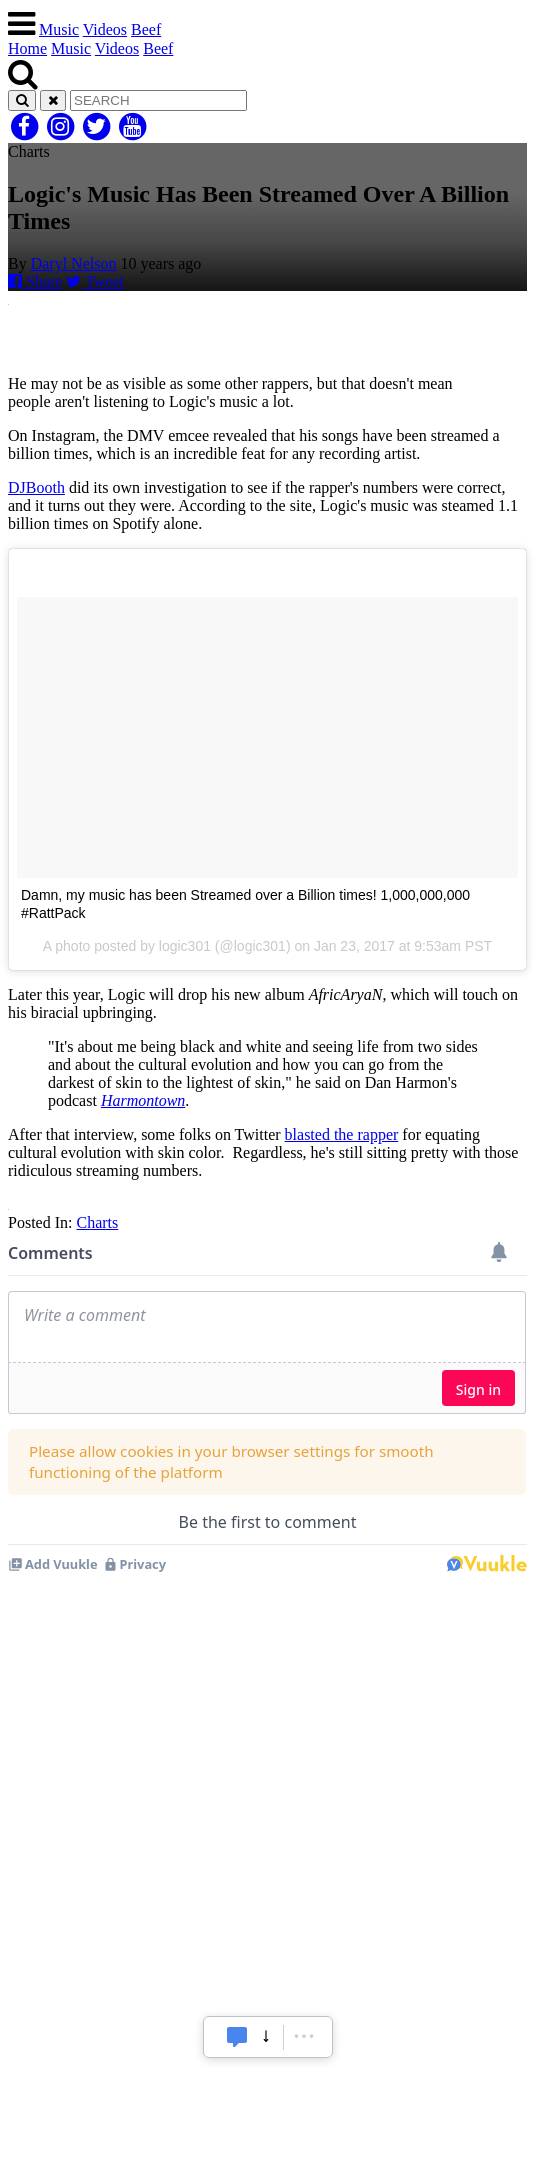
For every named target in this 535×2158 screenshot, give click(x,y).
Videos (105, 29)
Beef (146, 29)
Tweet (95, 281)
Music (59, 29)
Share (35, 281)
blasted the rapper (342, 1134)
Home (27, 48)
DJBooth (36, 487)
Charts (97, 1222)
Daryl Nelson (74, 263)
